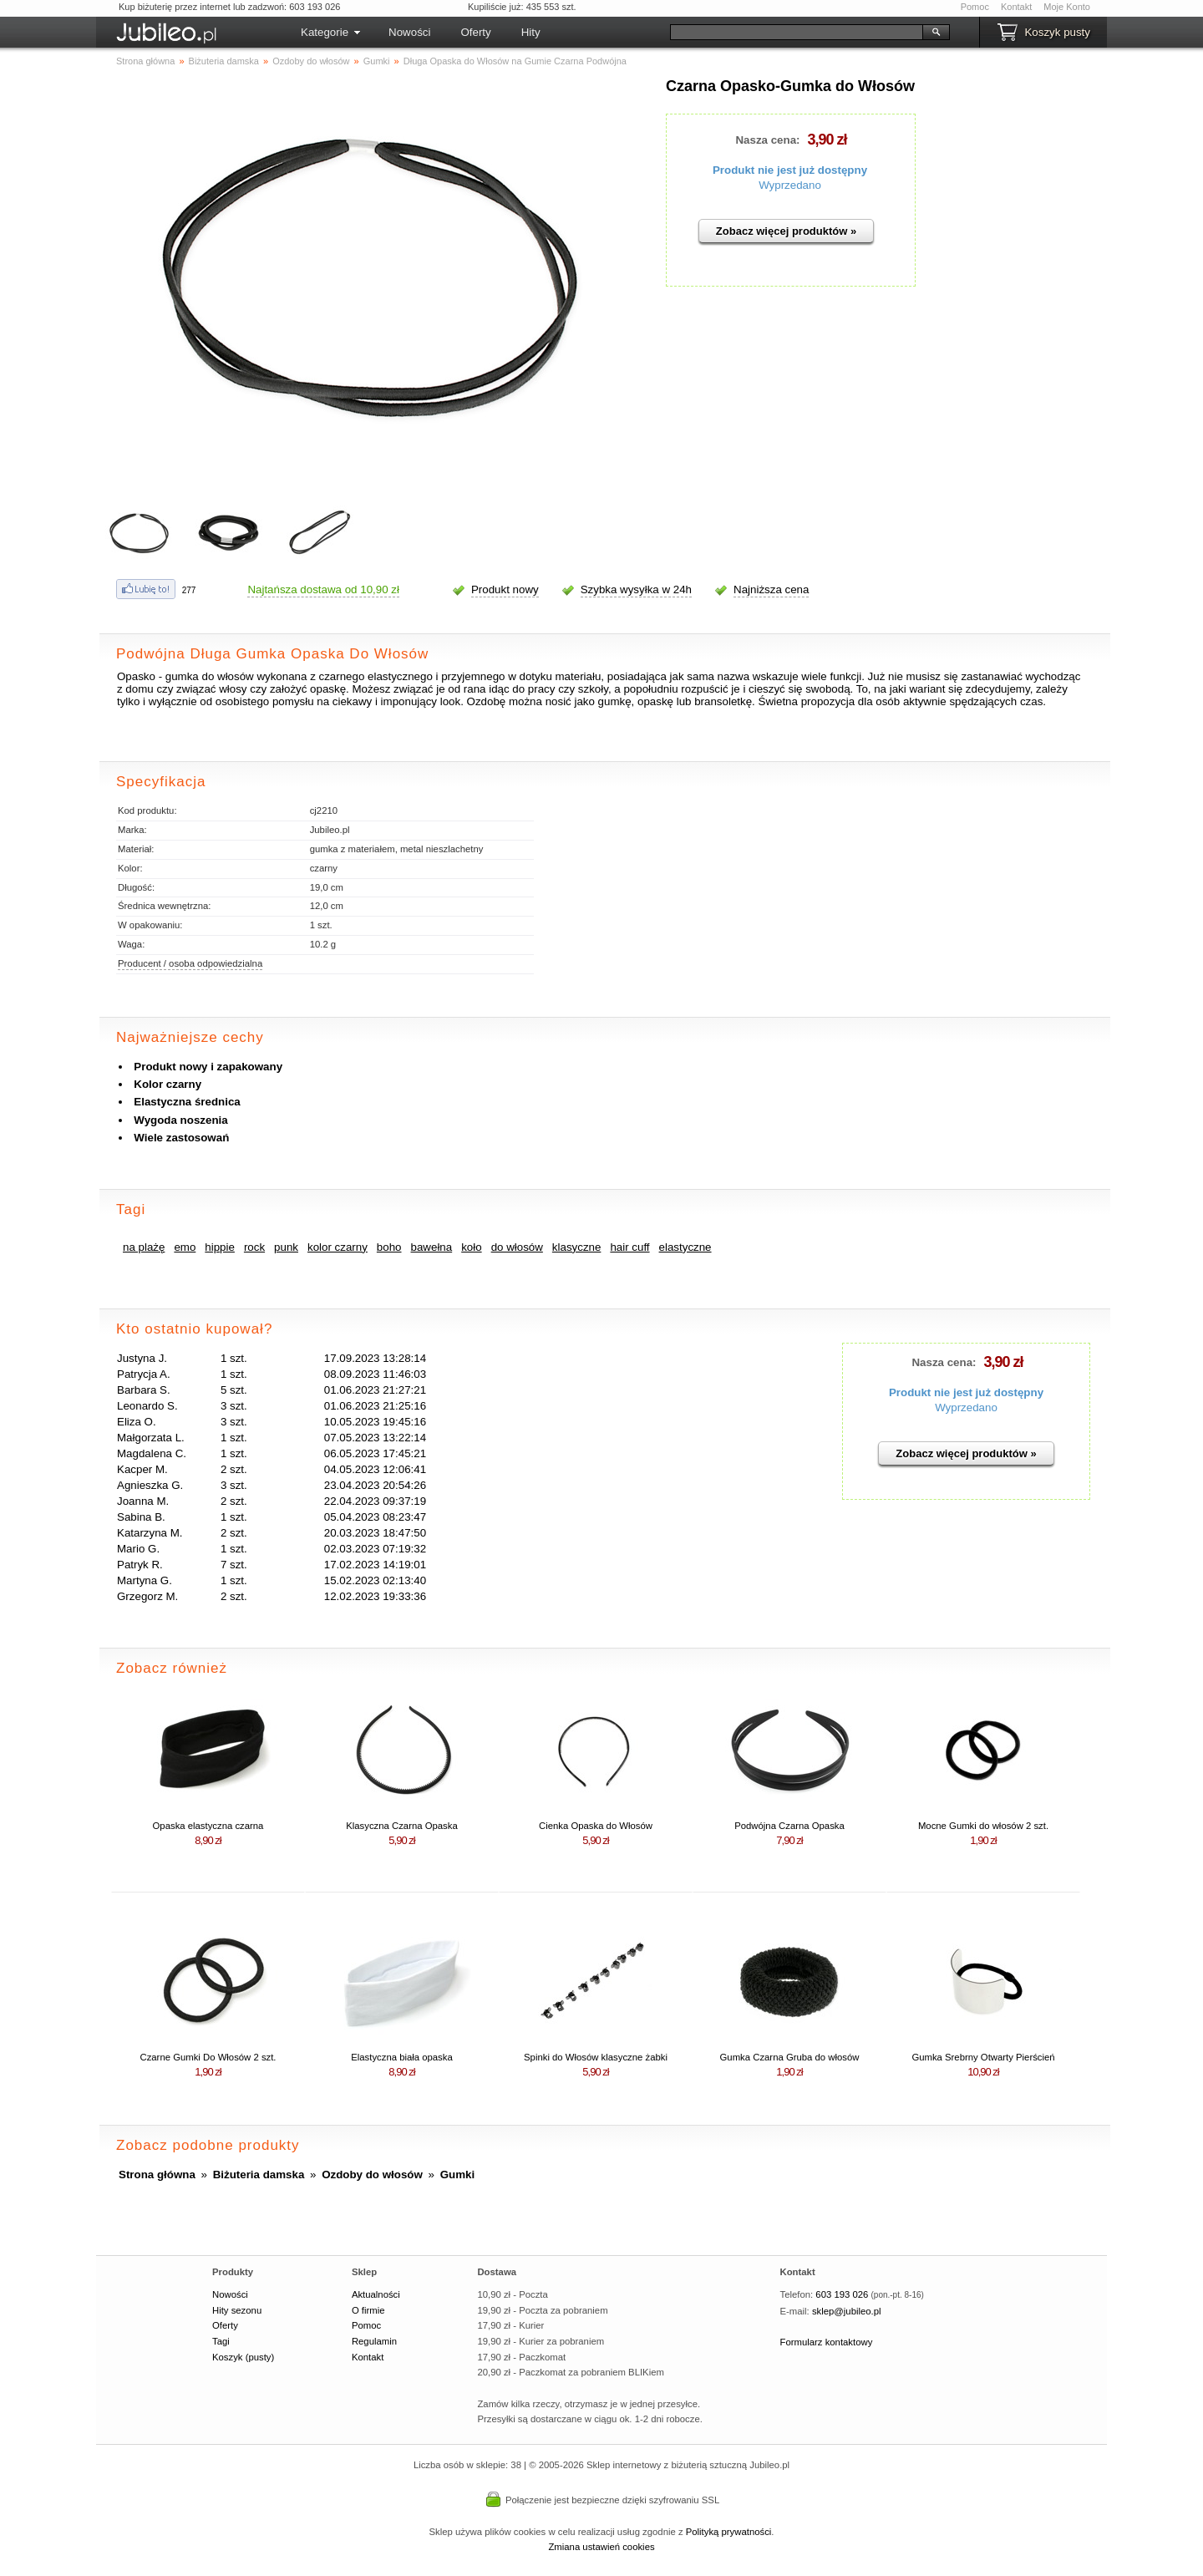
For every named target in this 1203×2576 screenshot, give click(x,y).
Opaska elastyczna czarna (208, 1826)
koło (471, 1247)
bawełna (432, 1247)
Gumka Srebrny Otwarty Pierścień (982, 2057)
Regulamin (374, 2341)
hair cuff (629, 1247)
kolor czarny (337, 1247)
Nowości (409, 32)
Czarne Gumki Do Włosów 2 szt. (208, 2057)
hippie (220, 1247)
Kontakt (1016, 7)
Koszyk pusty (1057, 32)
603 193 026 (841, 2294)
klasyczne (577, 1247)
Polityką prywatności (729, 2532)
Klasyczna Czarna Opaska (401, 1826)
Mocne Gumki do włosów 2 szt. (983, 1826)
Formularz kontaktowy (826, 2342)
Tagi (221, 2341)
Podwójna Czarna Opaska (789, 1826)
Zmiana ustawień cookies (601, 2547)
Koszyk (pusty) (243, 2357)
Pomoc (975, 7)
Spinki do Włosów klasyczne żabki (595, 2057)
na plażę (144, 1247)
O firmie (368, 2310)
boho (389, 1247)
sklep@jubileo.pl (846, 2311)
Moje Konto (1066, 7)
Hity (531, 32)
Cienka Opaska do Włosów (595, 1826)
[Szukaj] (796, 32)
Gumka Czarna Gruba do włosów (790, 2057)
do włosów (517, 1247)
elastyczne (685, 1247)
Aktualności (376, 2294)
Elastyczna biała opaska (402, 2057)
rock (254, 1247)
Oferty (475, 32)
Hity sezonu (236, 2310)
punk (286, 1247)
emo (184, 1247)
